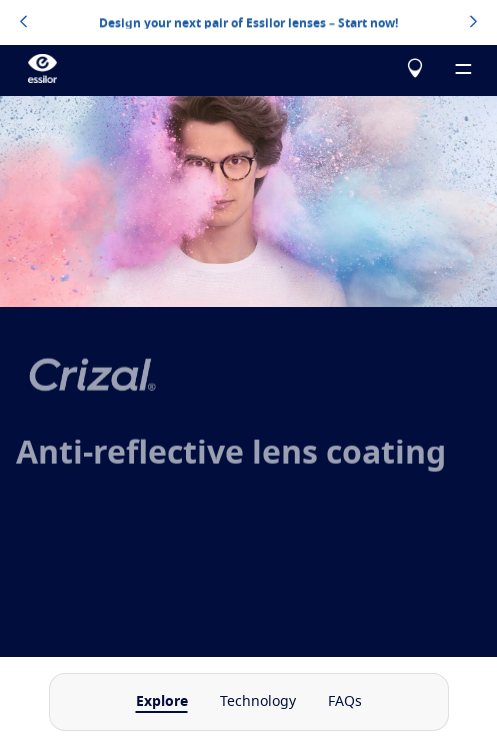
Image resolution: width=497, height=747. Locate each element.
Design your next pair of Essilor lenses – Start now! (248, 22)
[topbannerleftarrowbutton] (23, 23)
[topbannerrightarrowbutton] (473, 23)
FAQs (345, 702)
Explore (162, 702)
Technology (258, 702)
